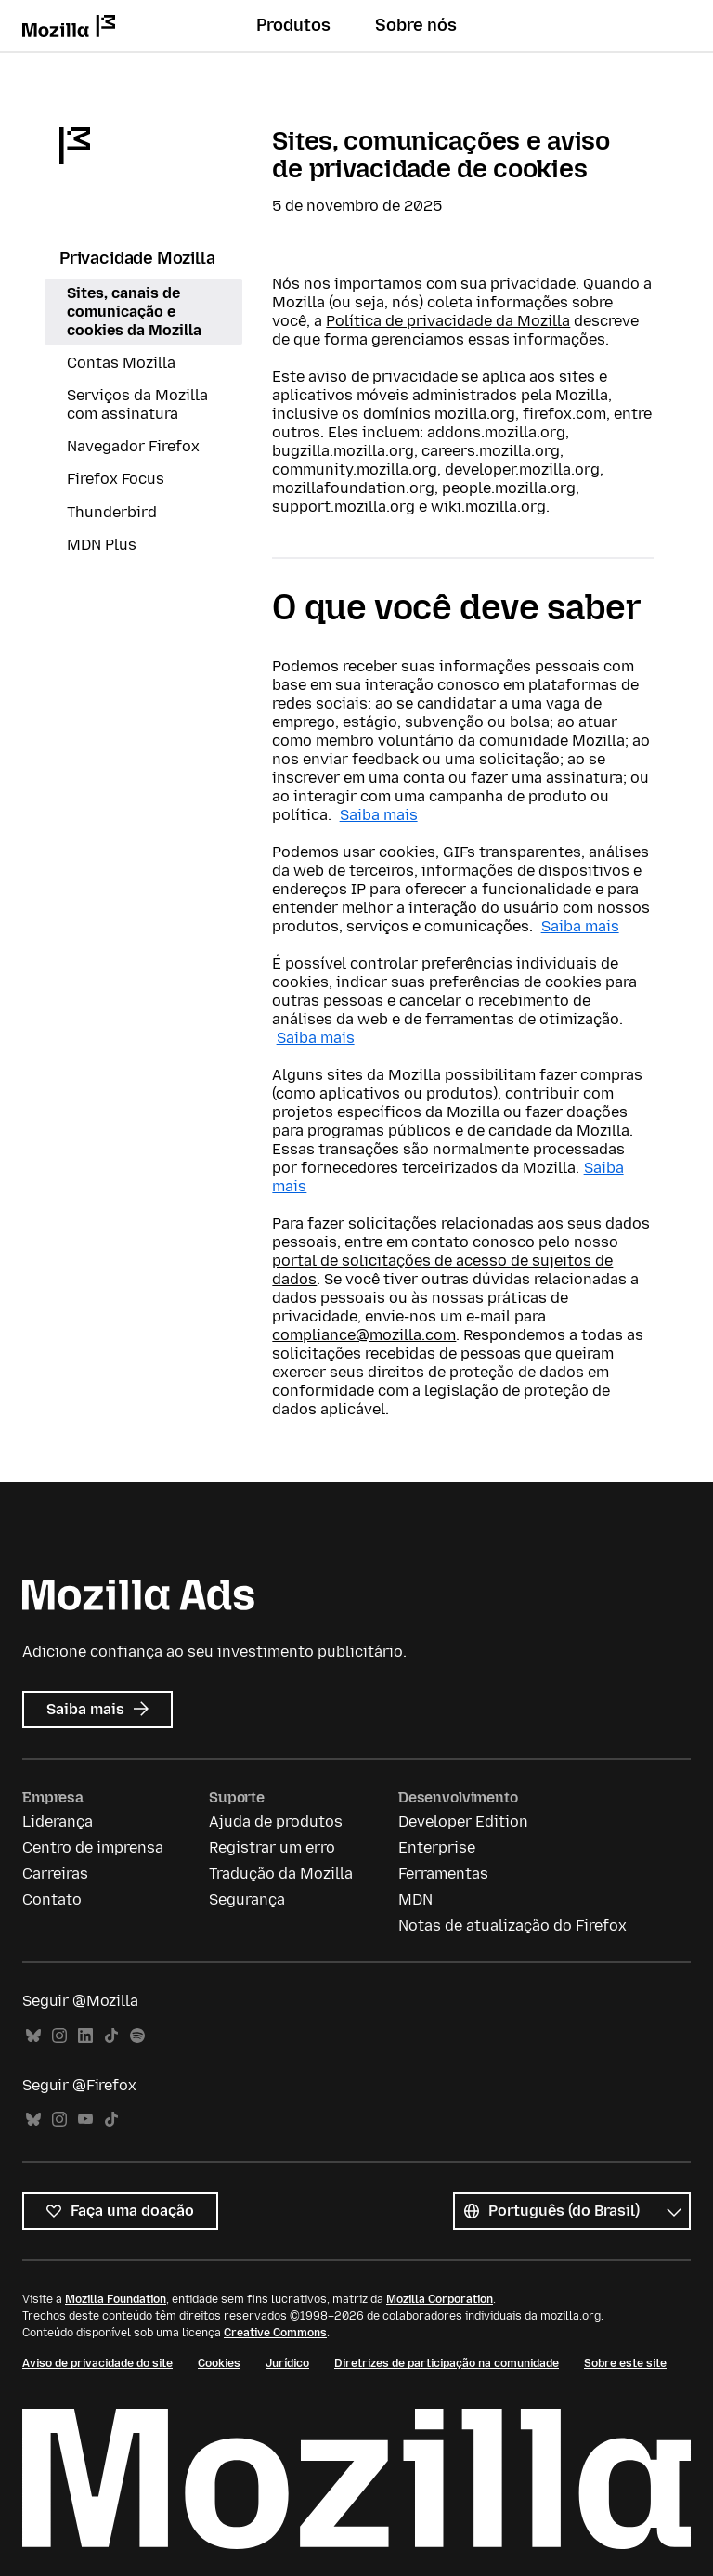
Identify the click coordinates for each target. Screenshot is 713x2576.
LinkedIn (85, 2036)
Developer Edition (463, 1821)
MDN (415, 1899)
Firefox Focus (115, 479)
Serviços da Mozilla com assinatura (137, 404)
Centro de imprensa (92, 1847)
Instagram (59, 2036)
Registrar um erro (272, 1847)
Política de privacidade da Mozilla (448, 321)
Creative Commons (275, 2332)
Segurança (247, 1899)
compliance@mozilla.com (364, 1335)
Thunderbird (112, 512)
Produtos (293, 25)
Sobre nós (416, 25)
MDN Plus (101, 544)
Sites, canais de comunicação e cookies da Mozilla (134, 311)
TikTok (111, 2036)
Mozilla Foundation (115, 2299)
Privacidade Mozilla (137, 258)
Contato (52, 1899)
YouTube (85, 2119)
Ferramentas (443, 1873)
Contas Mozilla (121, 362)
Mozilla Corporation (439, 2299)
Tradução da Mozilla (281, 1873)
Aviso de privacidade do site (97, 2363)
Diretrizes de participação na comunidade (446, 2363)
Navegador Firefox (133, 446)
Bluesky (33, 2036)
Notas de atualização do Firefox (512, 1925)
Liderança (57, 1821)
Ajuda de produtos (276, 1821)
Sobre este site (625, 2363)
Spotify (137, 2036)
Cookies (219, 2363)
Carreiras (55, 1873)
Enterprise (436, 1847)
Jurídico (287, 2363)
